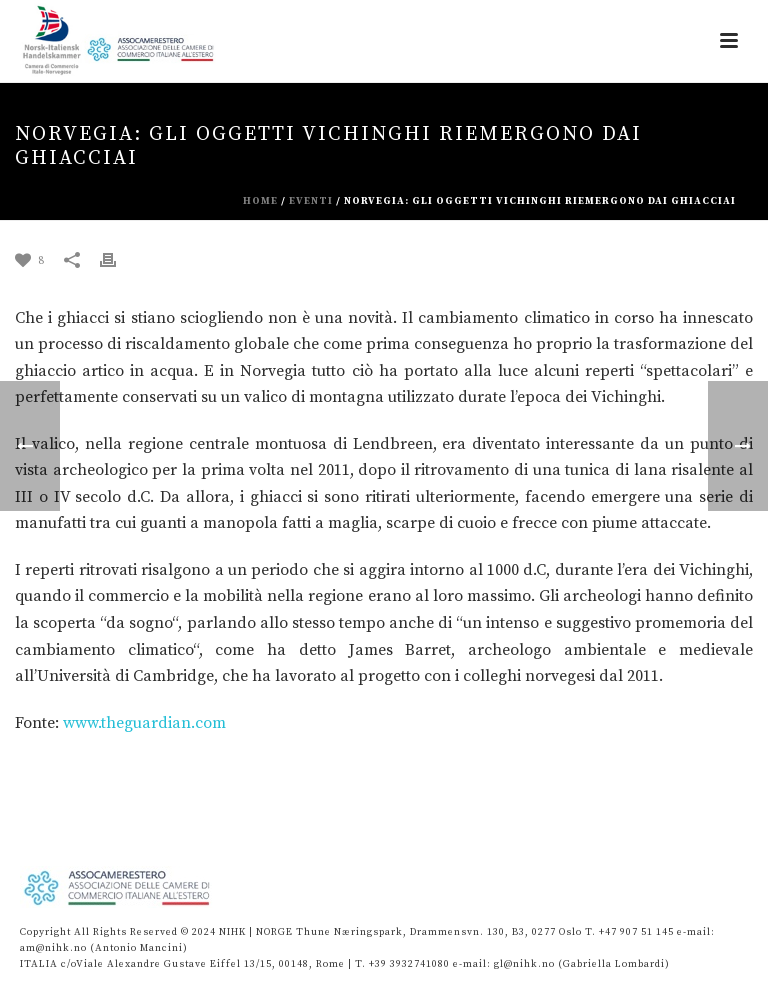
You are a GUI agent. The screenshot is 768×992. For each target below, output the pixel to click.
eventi (311, 201)
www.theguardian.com (144, 723)
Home (260, 201)
